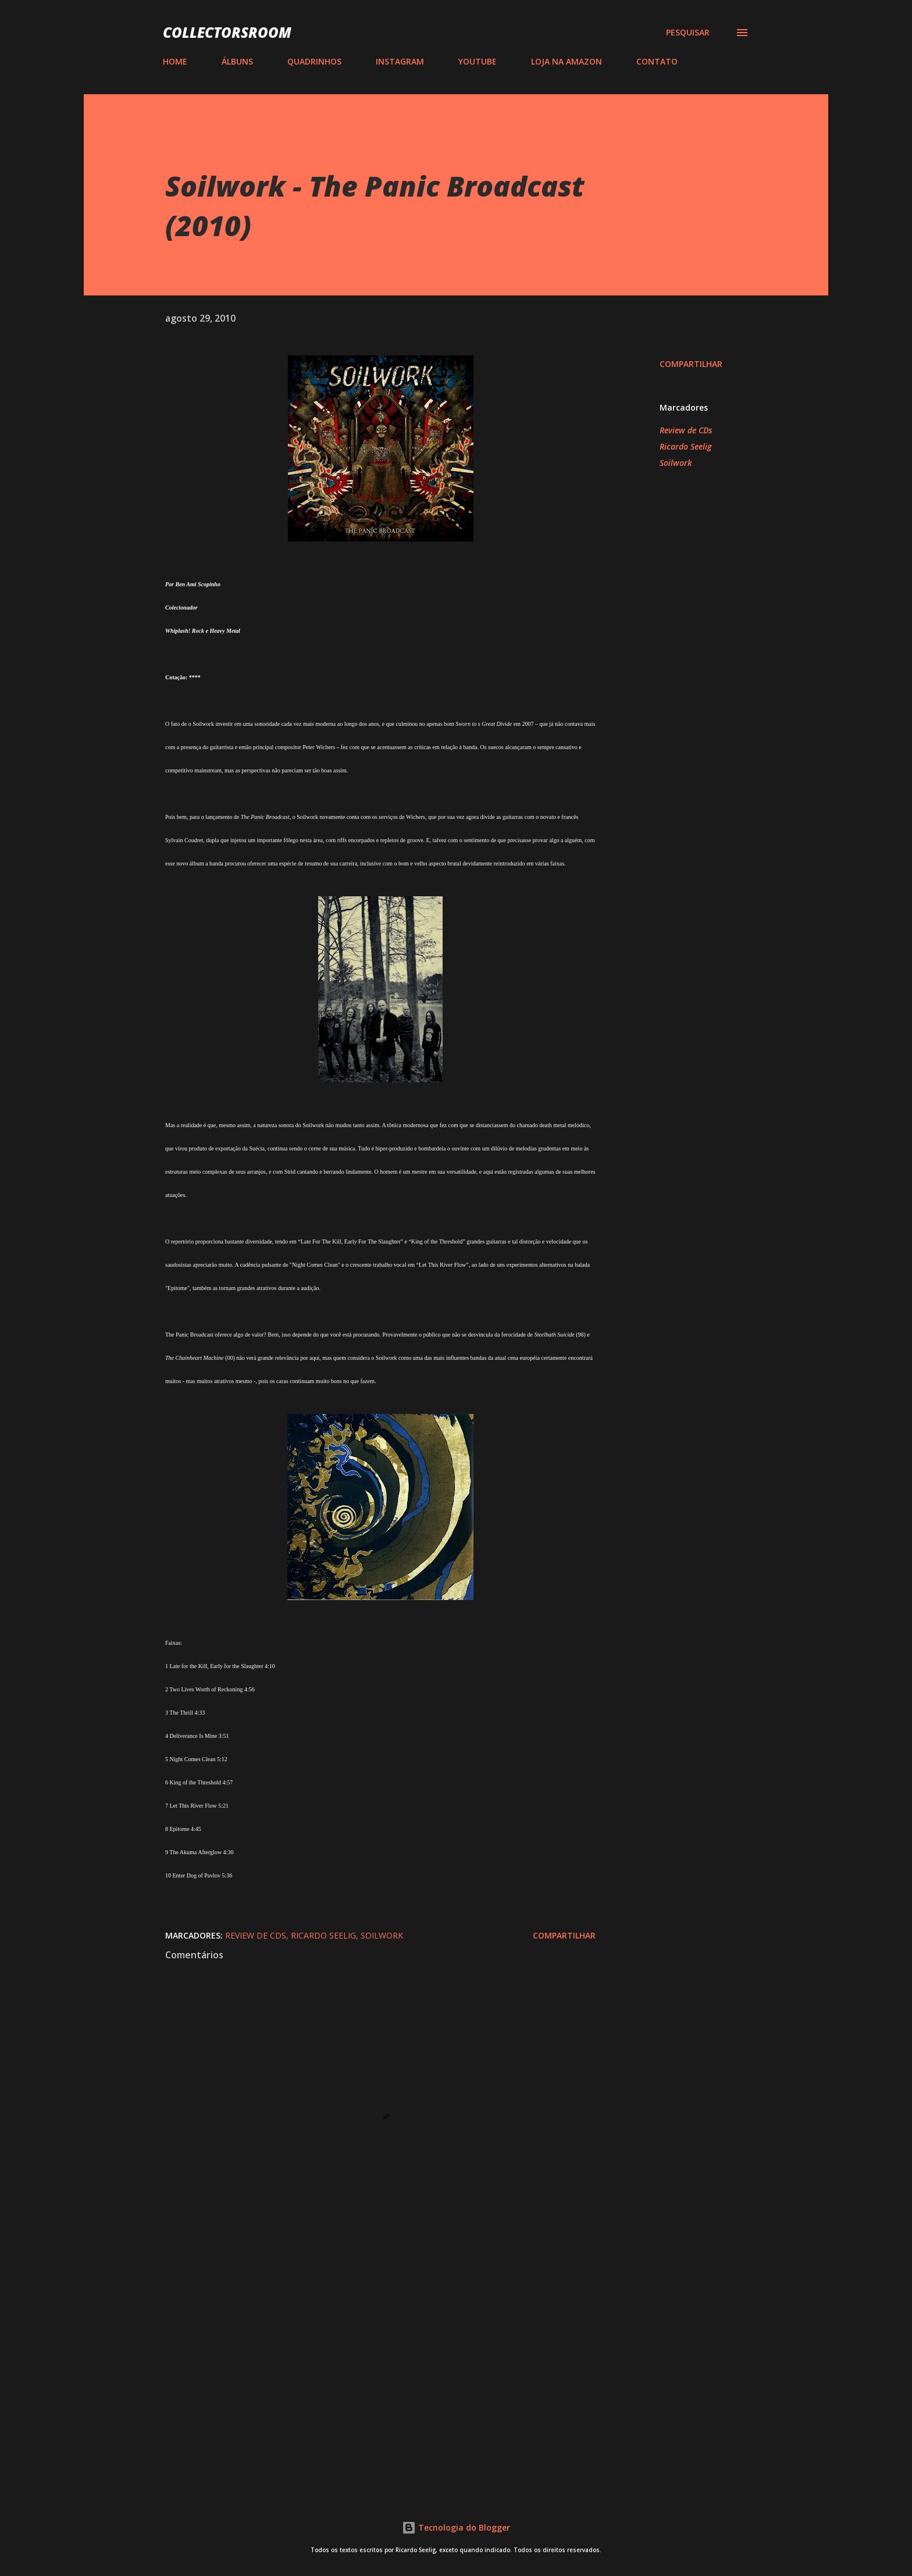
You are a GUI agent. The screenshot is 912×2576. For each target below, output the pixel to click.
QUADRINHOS (314, 61)
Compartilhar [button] (691, 363)
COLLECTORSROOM (227, 32)
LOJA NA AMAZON (566, 61)
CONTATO (657, 61)
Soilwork (676, 462)
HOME (175, 61)
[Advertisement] (361, 2344)
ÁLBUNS (237, 61)
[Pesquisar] (688, 33)
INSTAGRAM (400, 61)
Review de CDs (686, 430)
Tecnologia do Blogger (456, 2527)
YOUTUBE (477, 61)
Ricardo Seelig (685, 446)
